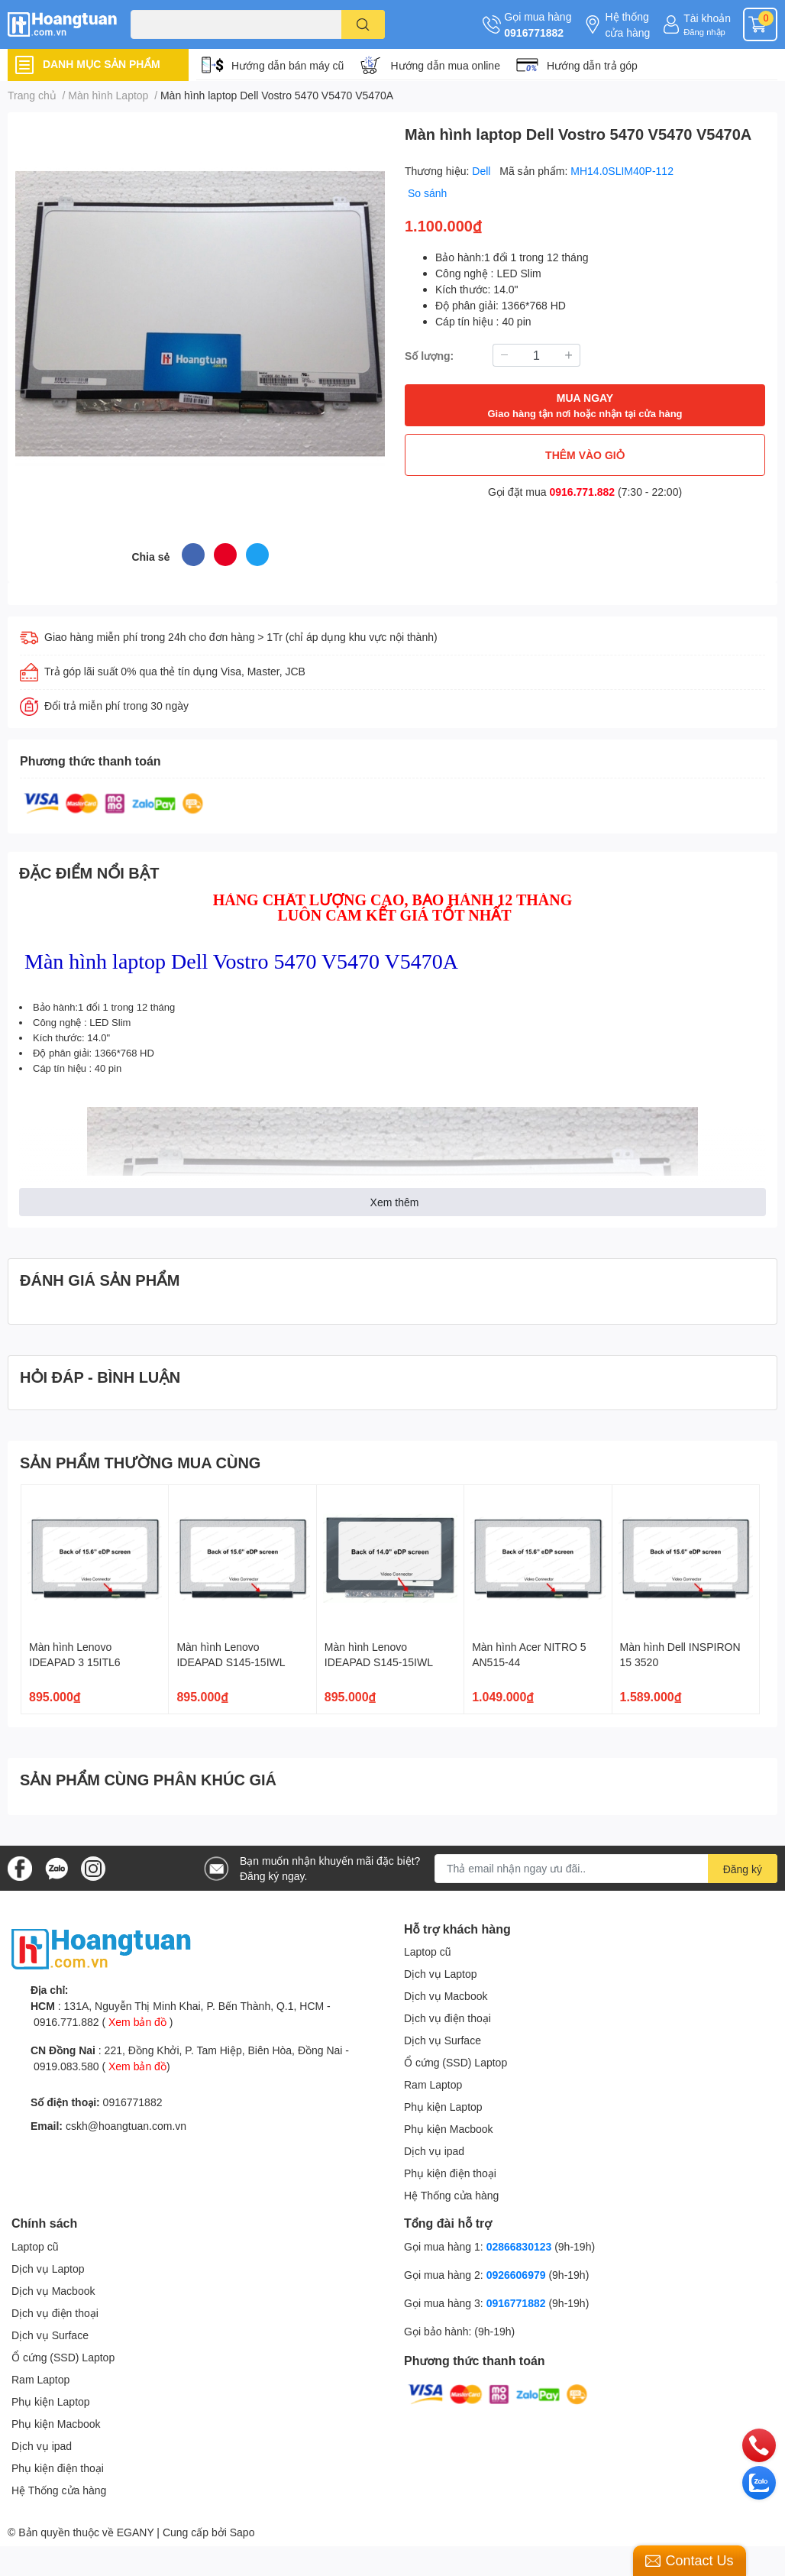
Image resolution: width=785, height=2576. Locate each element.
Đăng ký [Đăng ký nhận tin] (742, 1868)
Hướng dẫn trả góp (592, 65)
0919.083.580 (66, 2066)
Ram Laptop (433, 2084)
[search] (363, 24)
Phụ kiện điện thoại (450, 2173)
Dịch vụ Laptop (440, 1973)
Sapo (242, 2532)
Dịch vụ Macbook (445, 1995)
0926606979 (516, 2274)
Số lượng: (429, 355)
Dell (482, 170)
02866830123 (519, 2246)
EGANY (135, 2532)
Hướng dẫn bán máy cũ (287, 65)
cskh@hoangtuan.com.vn (126, 2125)
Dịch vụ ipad (434, 2150)
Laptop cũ (427, 1951)
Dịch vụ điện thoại (447, 2017)
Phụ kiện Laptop (443, 2106)
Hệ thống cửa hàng (627, 24)
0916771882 (534, 32)
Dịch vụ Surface (442, 2040)
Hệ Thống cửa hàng (451, 2195)
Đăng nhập (704, 32)
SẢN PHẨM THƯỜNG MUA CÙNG (140, 1462)
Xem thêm (394, 1202)
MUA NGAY (584, 406)
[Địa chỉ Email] (605, 1868)
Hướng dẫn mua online (445, 65)
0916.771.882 (582, 491)
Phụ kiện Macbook (448, 2128)
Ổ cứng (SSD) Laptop (455, 2062)
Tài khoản (707, 17)
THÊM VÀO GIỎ (585, 454)
